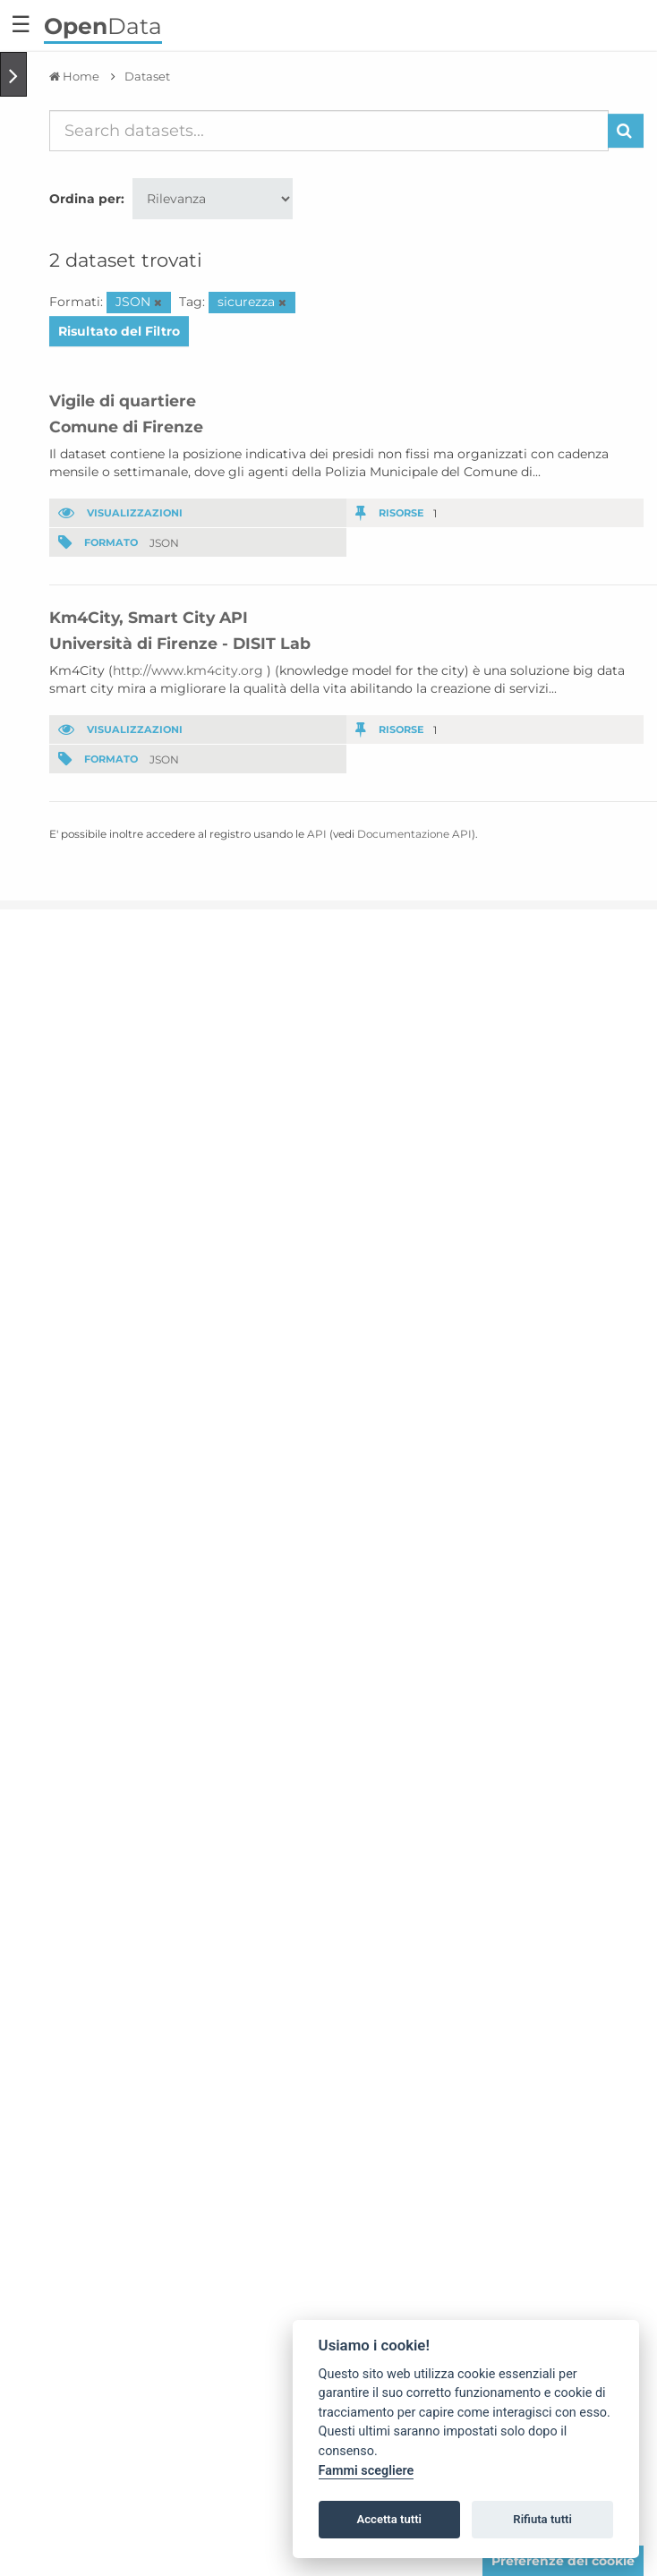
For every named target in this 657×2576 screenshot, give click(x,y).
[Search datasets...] (329, 130)
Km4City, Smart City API (148, 617)
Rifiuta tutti (542, 2519)
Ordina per (85, 199)
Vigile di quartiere (122, 400)
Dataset (147, 76)
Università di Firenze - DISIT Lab (180, 643)
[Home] (74, 76)
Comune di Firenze (126, 426)
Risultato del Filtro (119, 331)
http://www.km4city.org (188, 670)
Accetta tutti (389, 2519)
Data (103, 26)
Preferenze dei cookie (563, 2561)
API (317, 833)
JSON (164, 542)
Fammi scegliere (366, 2470)
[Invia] (626, 131)
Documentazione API (414, 833)
